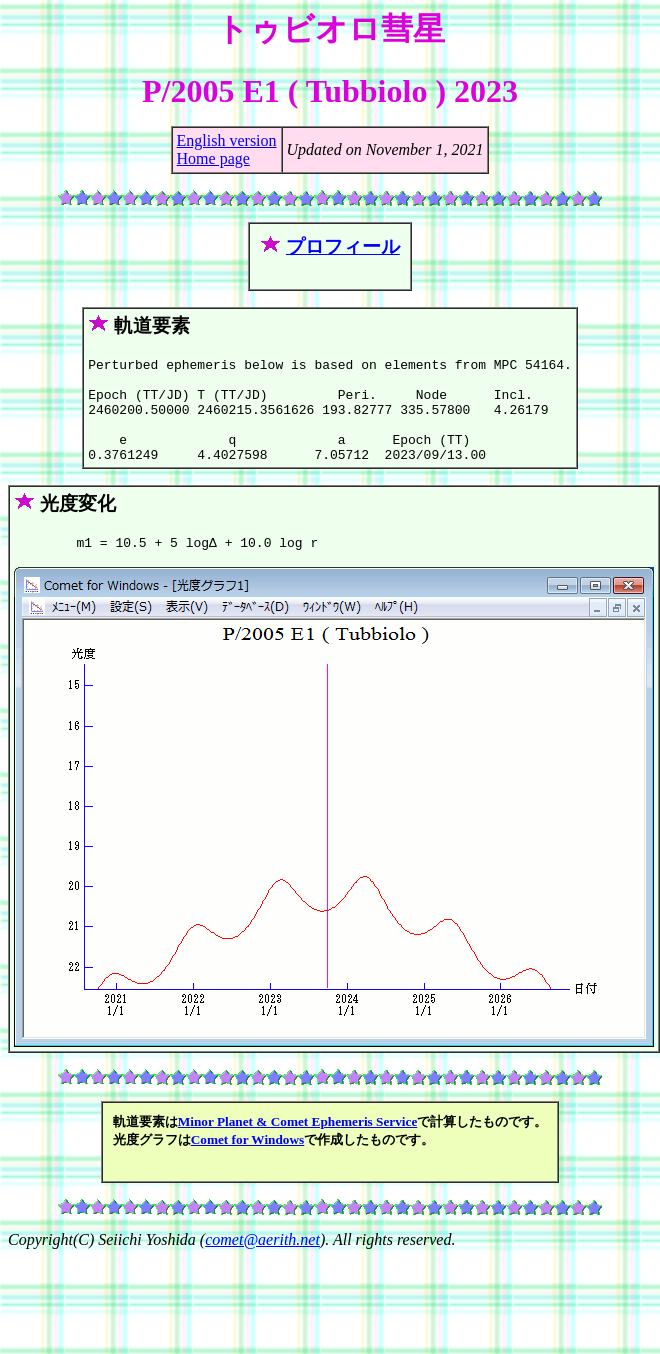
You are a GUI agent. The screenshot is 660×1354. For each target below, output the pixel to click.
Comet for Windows (248, 1163)
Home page (213, 158)
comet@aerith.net (262, 1263)
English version (227, 140)
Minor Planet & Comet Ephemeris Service (298, 1145)
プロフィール (343, 246)
